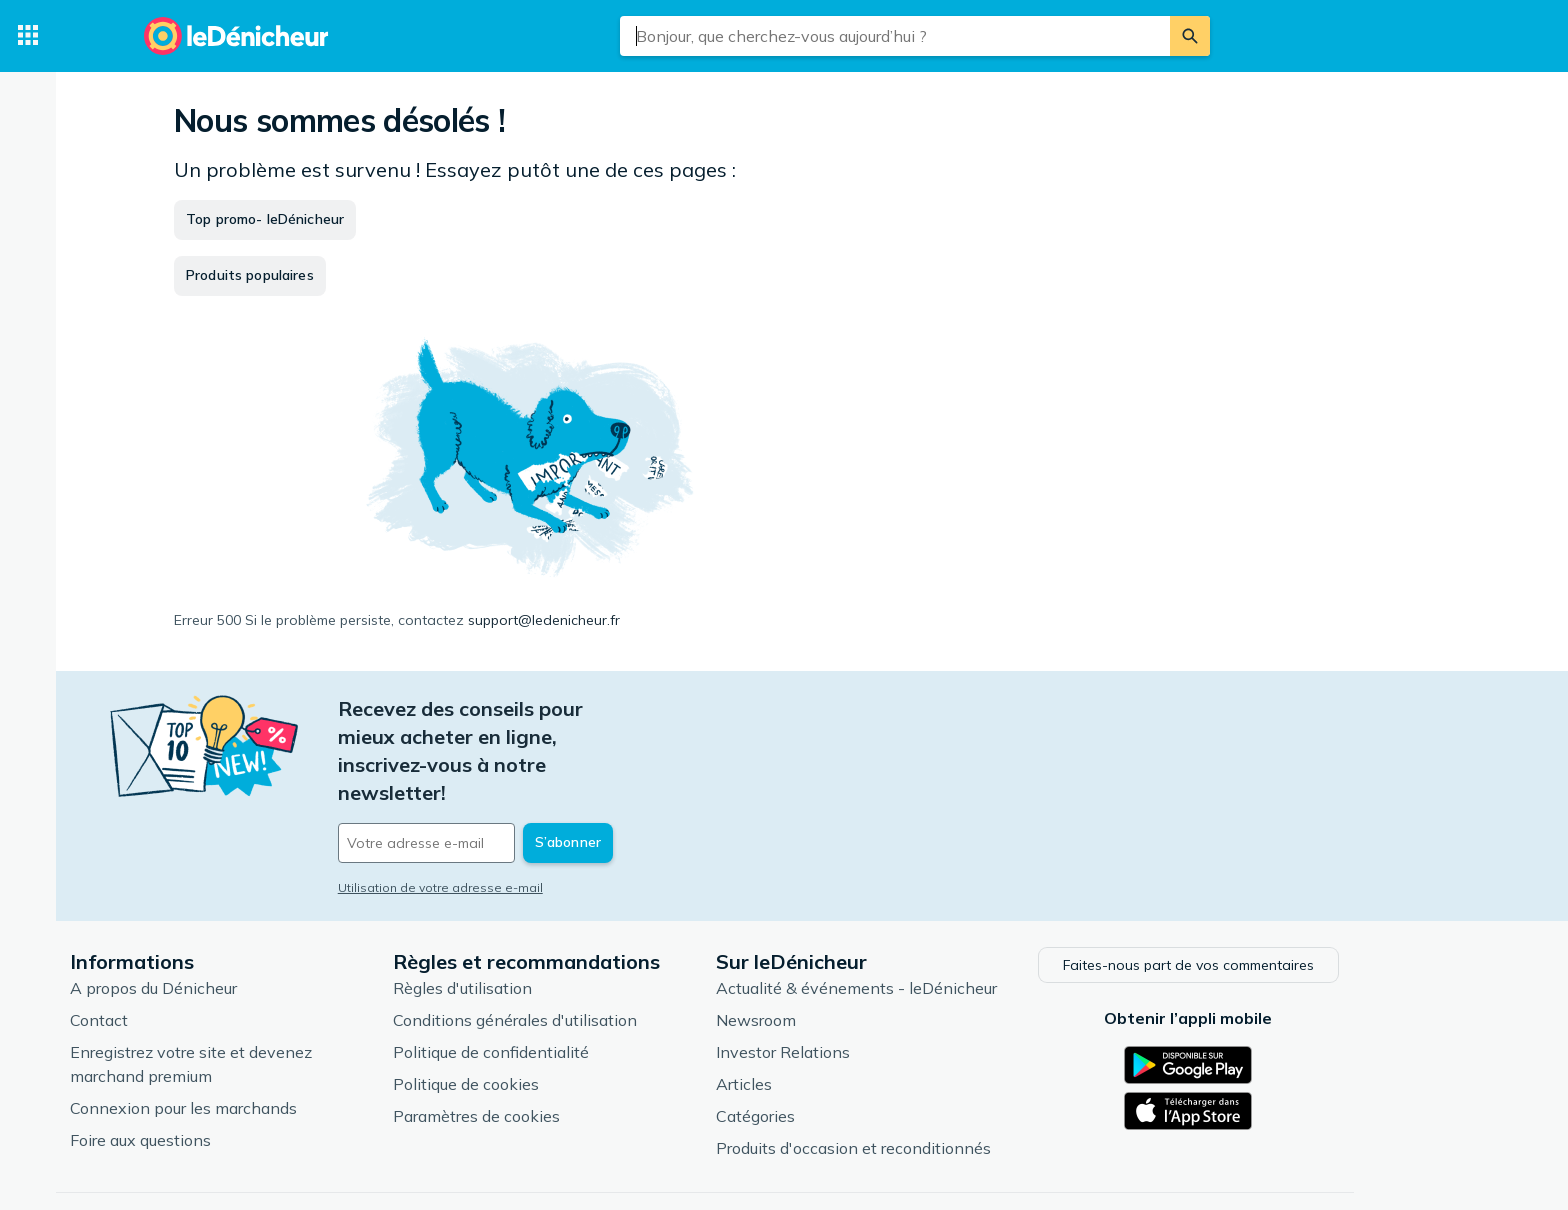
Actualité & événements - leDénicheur (936, 917)
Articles (824, 1013)
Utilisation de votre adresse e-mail (520, 803)
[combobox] (895, 36)
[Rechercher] (1190, 36)
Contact (179, 949)
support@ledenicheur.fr (544, 620)
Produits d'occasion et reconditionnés (933, 1077)
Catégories (835, 1045)
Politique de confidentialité (571, 981)
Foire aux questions (220, 1069)
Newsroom (836, 949)
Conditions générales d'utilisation (595, 949)
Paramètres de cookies (556, 1045)
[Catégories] (28, 36)
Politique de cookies (546, 1013)
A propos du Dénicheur (233, 917)
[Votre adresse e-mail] (554, 759)
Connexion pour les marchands (263, 1037)
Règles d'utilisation (542, 917)
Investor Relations (863, 981)
